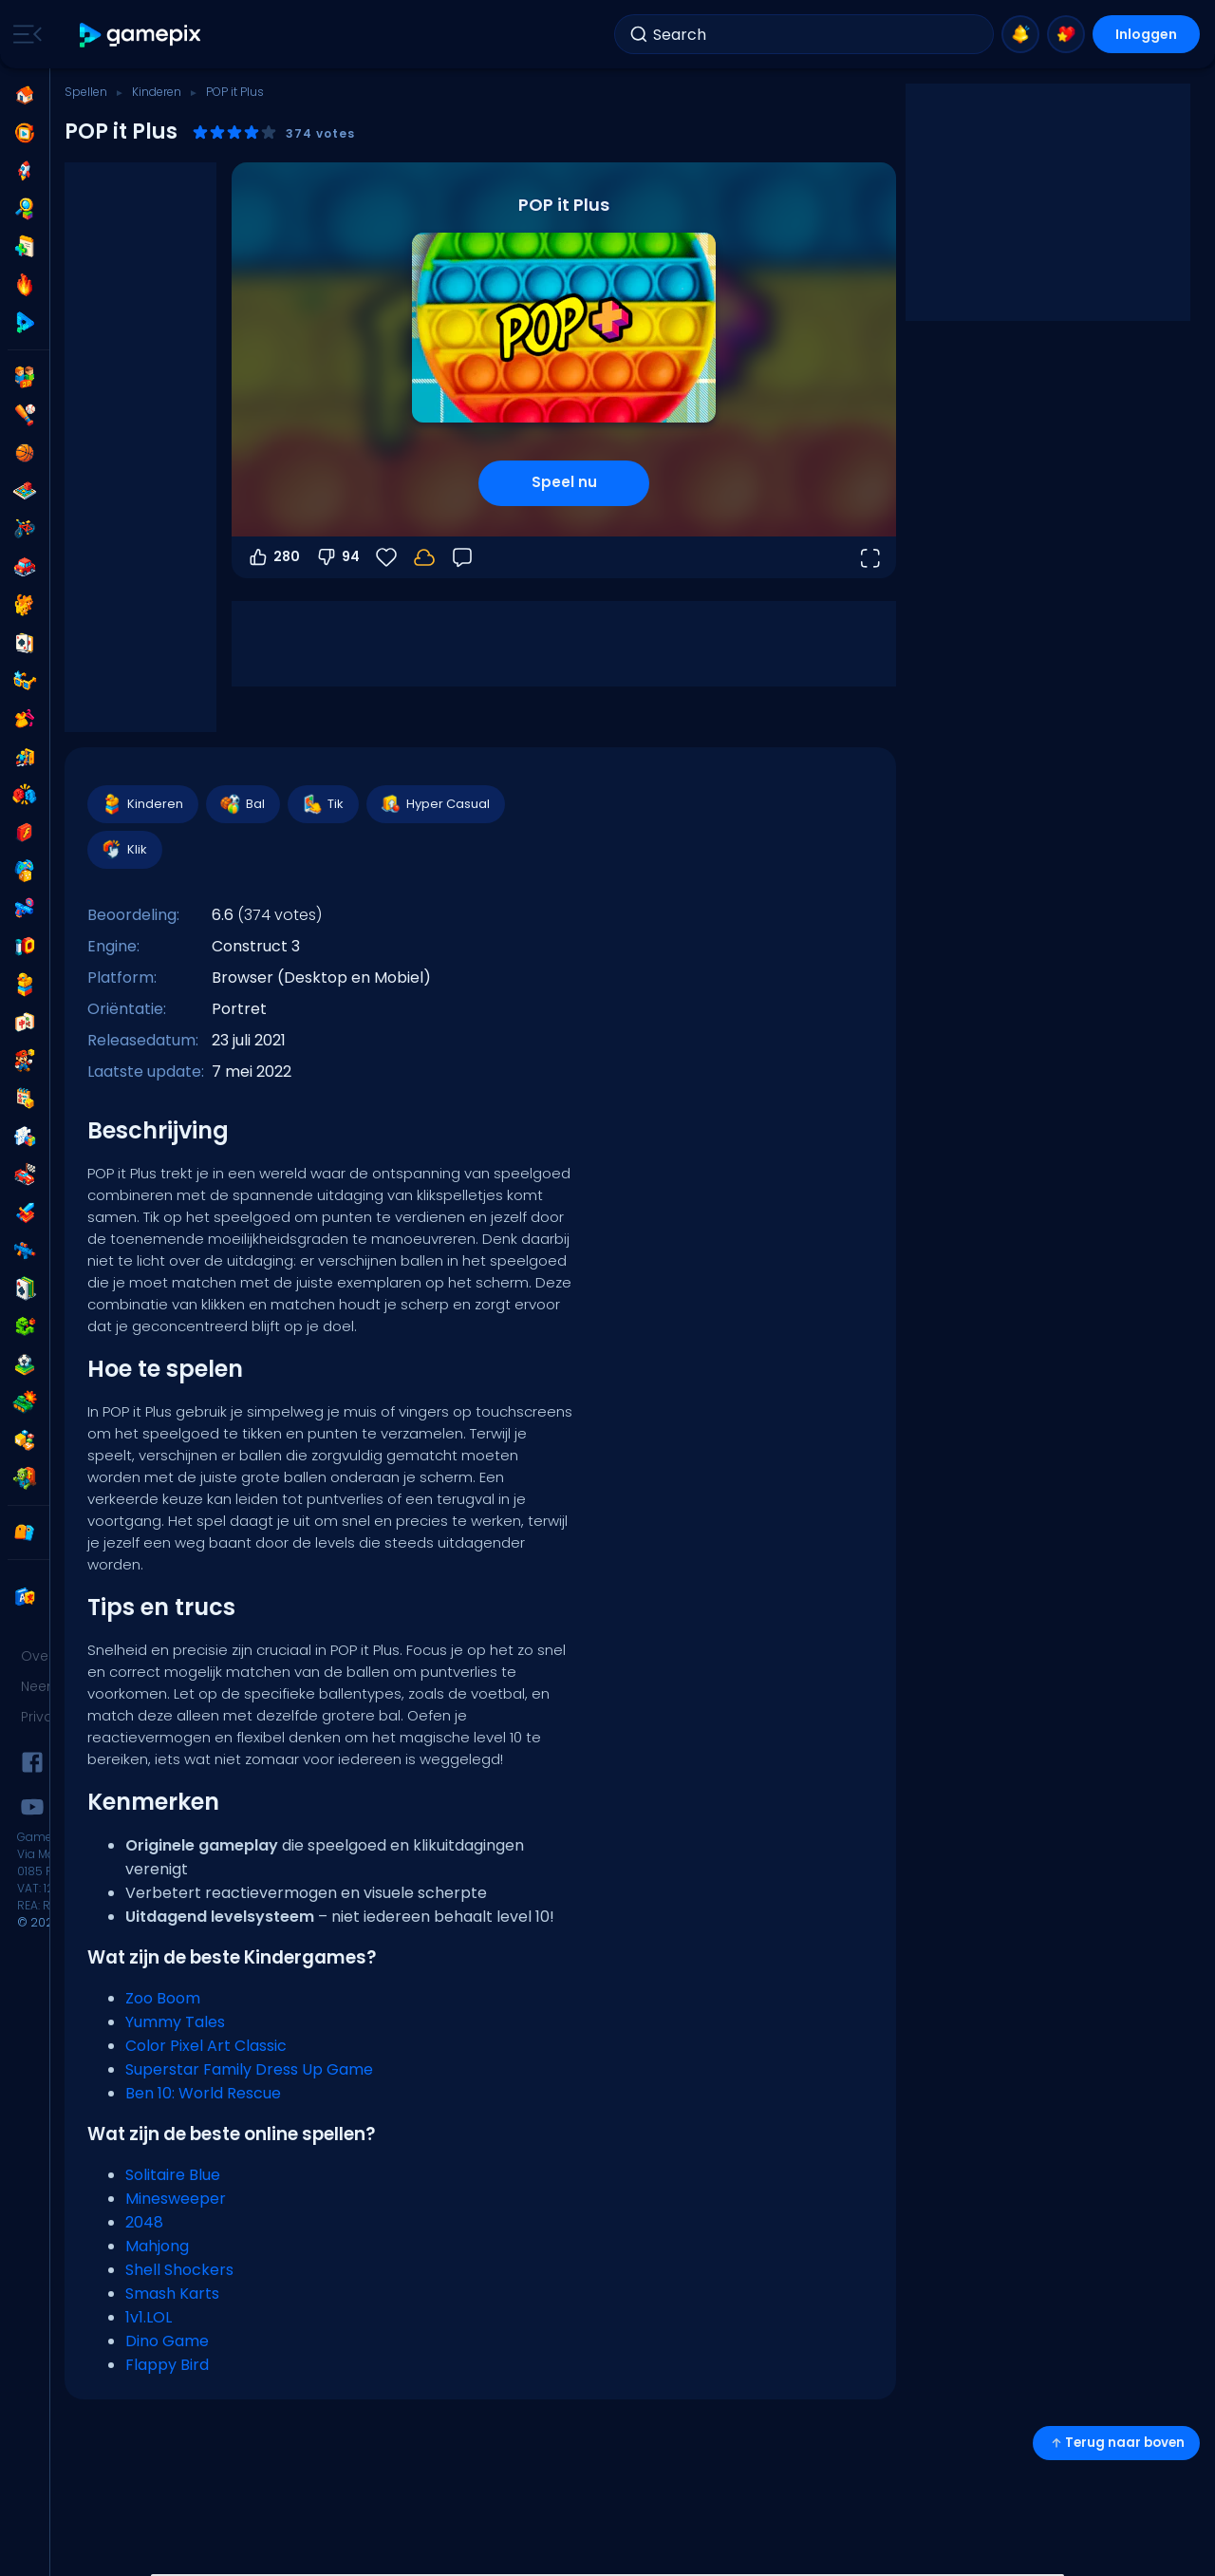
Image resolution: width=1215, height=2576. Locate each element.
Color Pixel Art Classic (206, 2046)
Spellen (86, 92)
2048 (144, 2222)
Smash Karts (172, 2293)
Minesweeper (175, 2198)
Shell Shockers (179, 2270)
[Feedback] (462, 557)
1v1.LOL (148, 2317)
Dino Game (167, 2341)
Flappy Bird (167, 2365)
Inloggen (1146, 34)
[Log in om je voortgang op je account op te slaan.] (424, 557)
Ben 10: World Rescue (203, 2093)
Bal (242, 804)
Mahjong (157, 2246)
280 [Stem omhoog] (273, 557)
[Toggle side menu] (23, 34)
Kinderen (156, 92)
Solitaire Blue (172, 2175)
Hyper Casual (435, 804)
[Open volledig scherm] (869, 557)
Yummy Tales (175, 2022)
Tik (322, 804)
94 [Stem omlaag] (337, 557)
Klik (124, 849)
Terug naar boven (1116, 2443)
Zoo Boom (162, 1998)
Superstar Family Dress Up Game (249, 2069)
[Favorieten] (386, 557)
